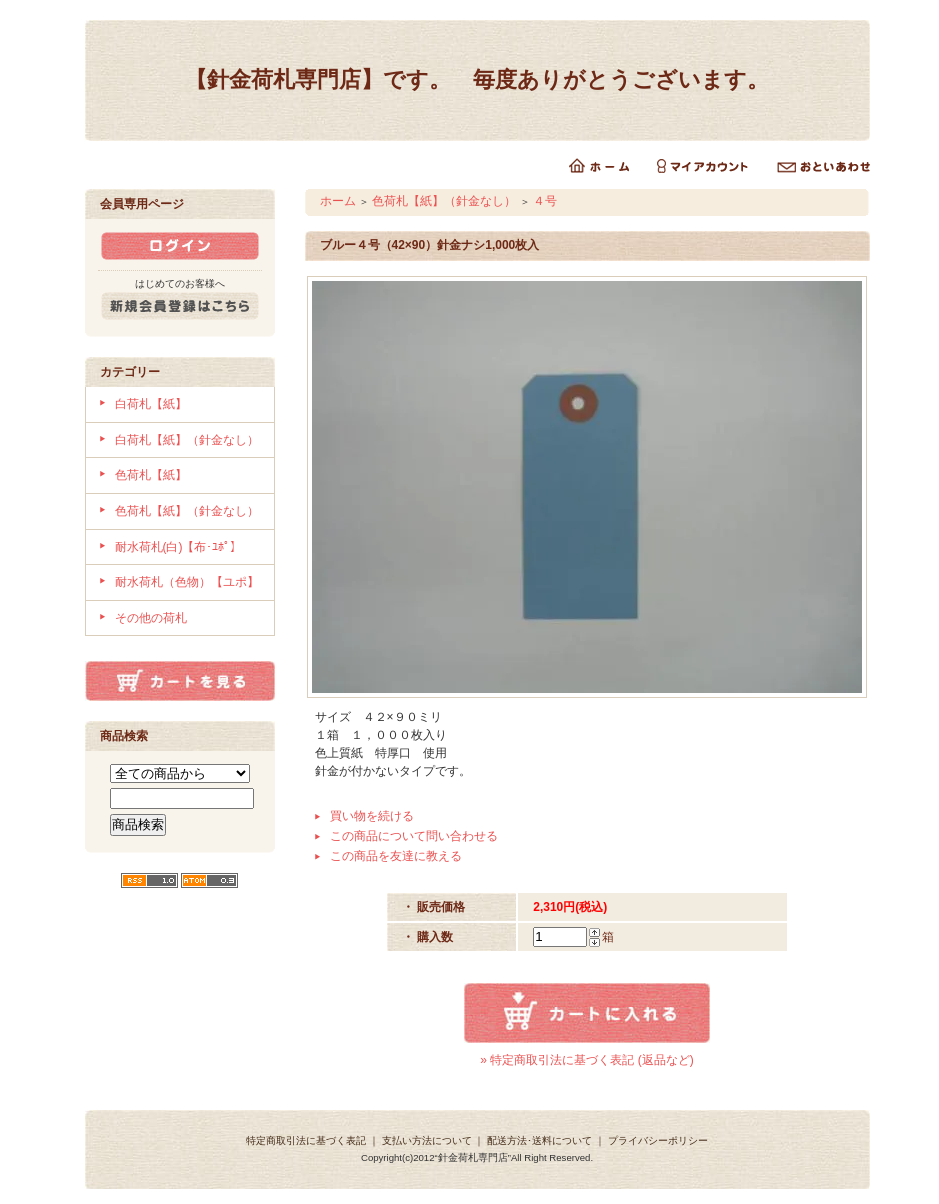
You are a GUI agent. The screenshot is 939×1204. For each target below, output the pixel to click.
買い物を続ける (372, 816)
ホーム (338, 201)
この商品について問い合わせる (414, 836)
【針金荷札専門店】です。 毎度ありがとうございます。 (477, 79)
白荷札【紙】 (151, 404)
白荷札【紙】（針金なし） (187, 440)
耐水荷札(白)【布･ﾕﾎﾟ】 (179, 547)
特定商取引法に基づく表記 (306, 1140)
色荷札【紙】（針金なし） (187, 511)
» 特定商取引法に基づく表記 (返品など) (586, 1060)
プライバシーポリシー (658, 1140)
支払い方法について (427, 1140)
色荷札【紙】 (151, 475)
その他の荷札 (151, 618)
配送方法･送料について (539, 1140)
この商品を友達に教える (396, 856)
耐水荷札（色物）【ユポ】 (187, 582)
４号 (545, 201)
